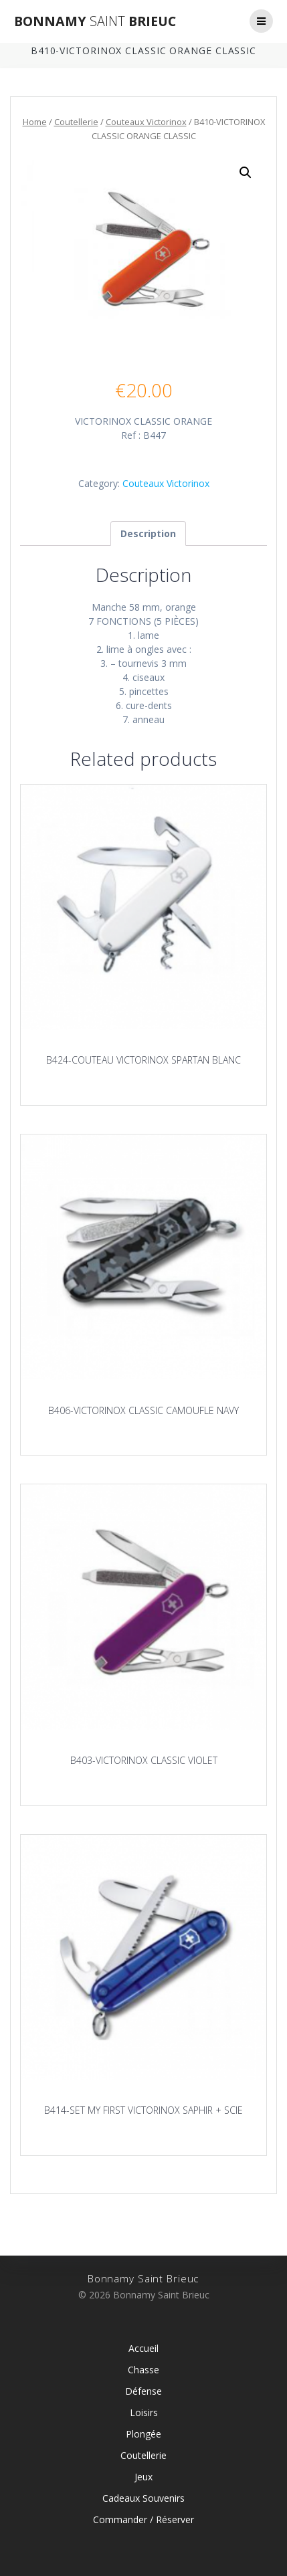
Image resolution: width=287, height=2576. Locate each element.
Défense (143, 2391)
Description (148, 533)
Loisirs (144, 2412)
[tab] (148, 533)
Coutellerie (76, 122)
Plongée (143, 2434)
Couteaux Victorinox (146, 122)
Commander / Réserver (143, 2519)
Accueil (143, 2348)
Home (35, 122)
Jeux (143, 2476)
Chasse (143, 2369)
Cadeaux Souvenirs (143, 2498)
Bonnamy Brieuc (95, 21)
